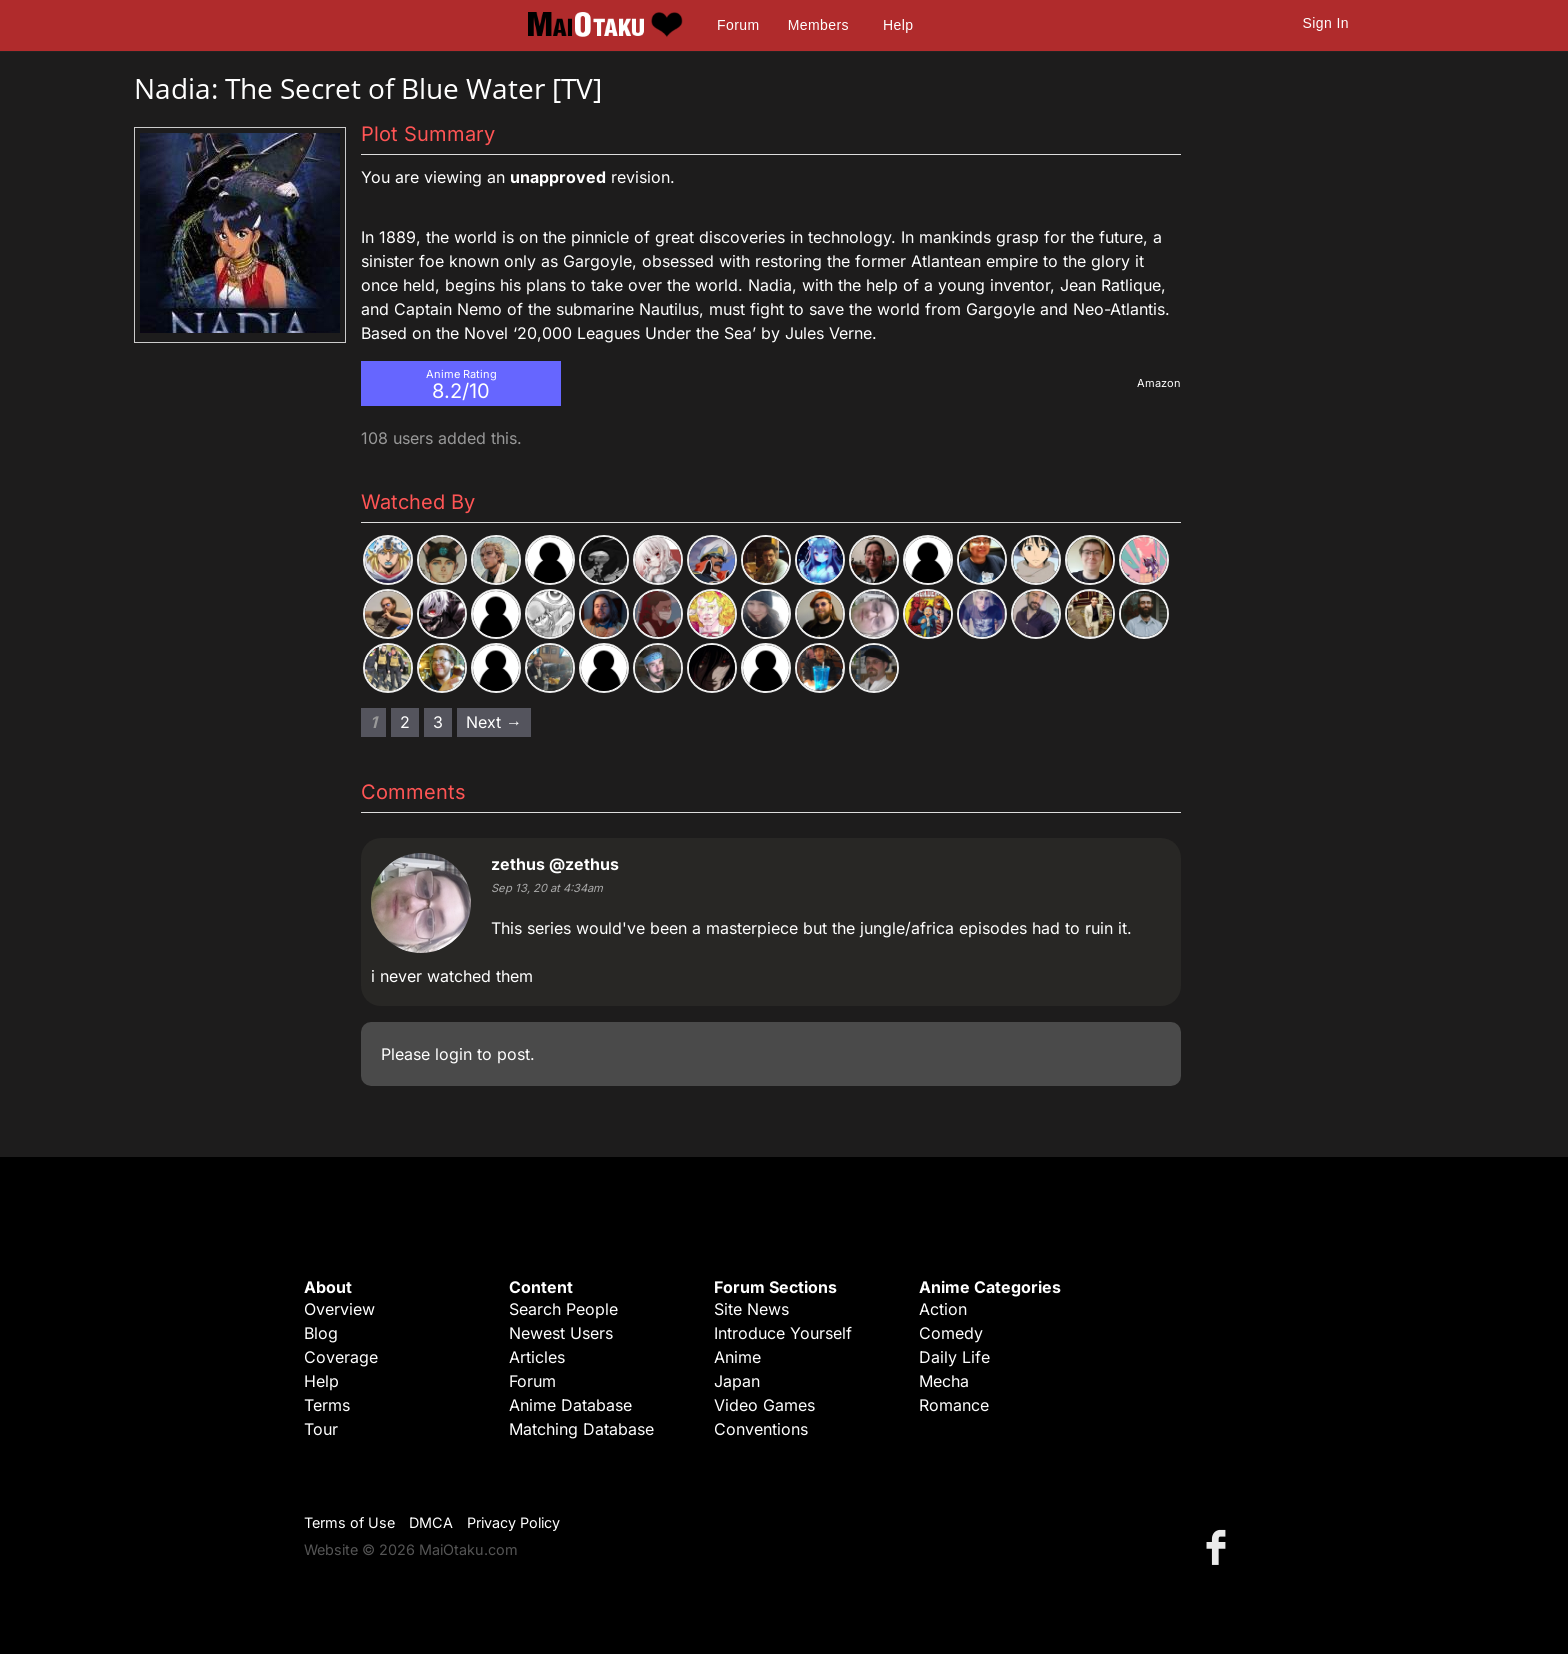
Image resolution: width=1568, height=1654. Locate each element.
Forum (738, 25)
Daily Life (954, 1357)
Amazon (1159, 383)
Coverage (341, 1357)
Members (818, 25)
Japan (737, 1381)
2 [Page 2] (405, 722)
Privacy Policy (513, 1522)
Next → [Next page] (494, 722)
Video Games (764, 1405)
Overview (339, 1309)
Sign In (1326, 23)
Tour (321, 1429)
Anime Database (570, 1405)
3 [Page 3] (438, 722)
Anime (737, 1357)
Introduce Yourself (783, 1333)
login (453, 1054)
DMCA (431, 1522)
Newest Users (561, 1333)
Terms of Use (349, 1522)
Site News (751, 1309)
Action (943, 1309)
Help (898, 25)
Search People (563, 1309)
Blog (321, 1333)
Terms (327, 1405)
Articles (537, 1357)
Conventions (761, 1429)
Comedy (951, 1333)
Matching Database (581, 1429)
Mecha (944, 1381)
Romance (954, 1405)
